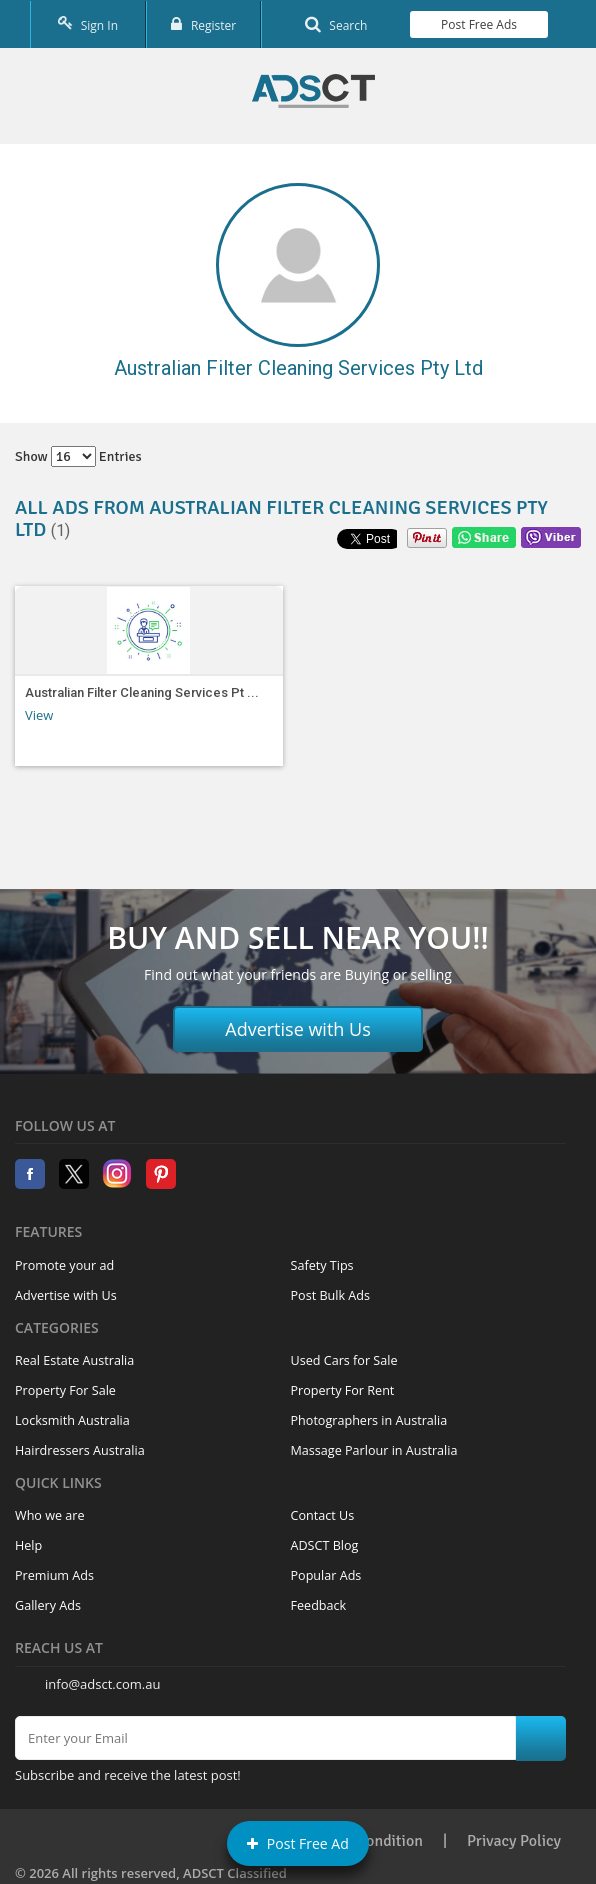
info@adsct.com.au (102, 1684)
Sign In (88, 24)
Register (203, 24)
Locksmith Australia (72, 1420)
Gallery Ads (48, 1605)
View (39, 715)
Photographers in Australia (369, 1420)
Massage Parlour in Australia (374, 1450)
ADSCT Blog (325, 1545)
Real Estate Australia (74, 1360)
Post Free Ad (298, 1843)
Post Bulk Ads (331, 1295)
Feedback (319, 1605)
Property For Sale (65, 1390)
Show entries (78, 456)
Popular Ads (326, 1575)
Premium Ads (54, 1575)
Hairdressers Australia (80, 1450)
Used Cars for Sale (344, 1360)
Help (28, 1545)
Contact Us (323, 1515)
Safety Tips (322, 1265)
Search (336, 24)
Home (313, 91)
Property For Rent (343, 1390)
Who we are (50, 1515)
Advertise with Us (298, 1029)
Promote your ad (64, 1265)
